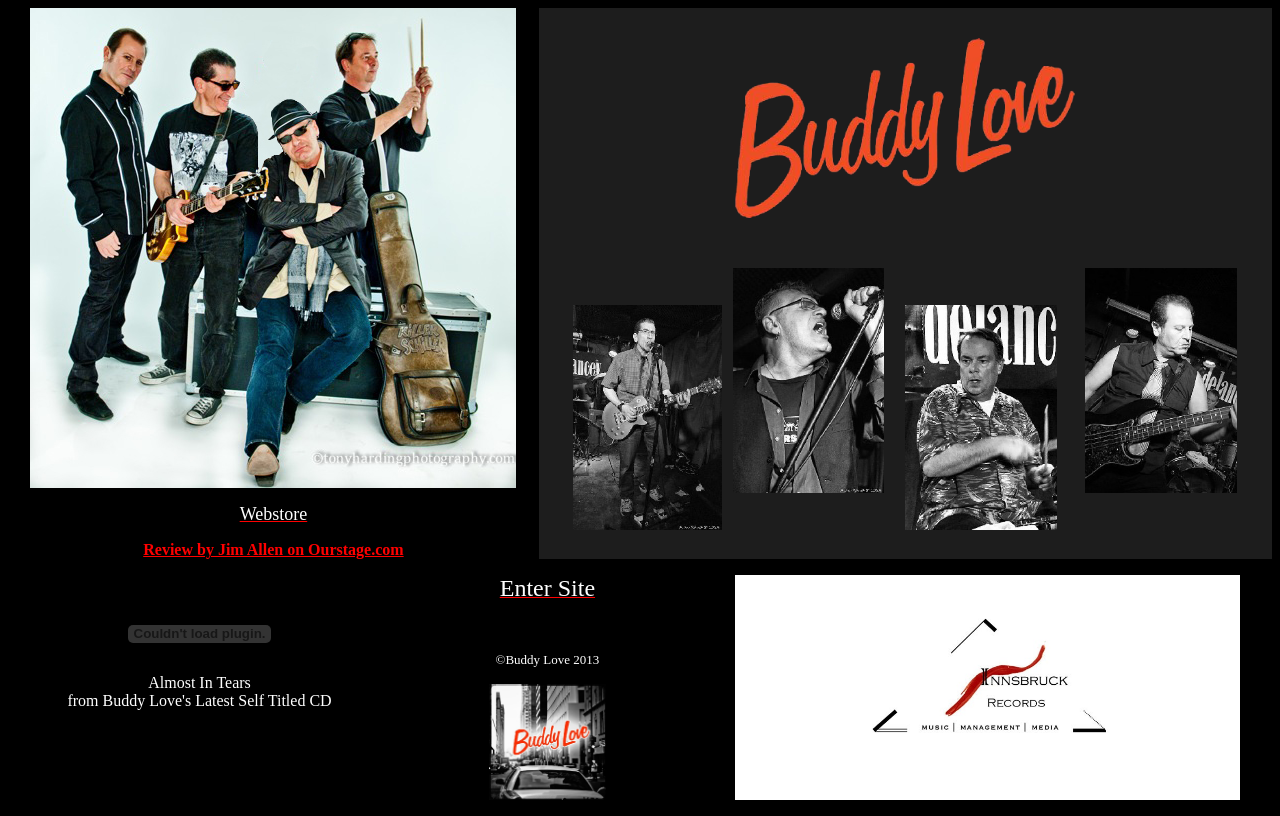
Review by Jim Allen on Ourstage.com (273, 549)
